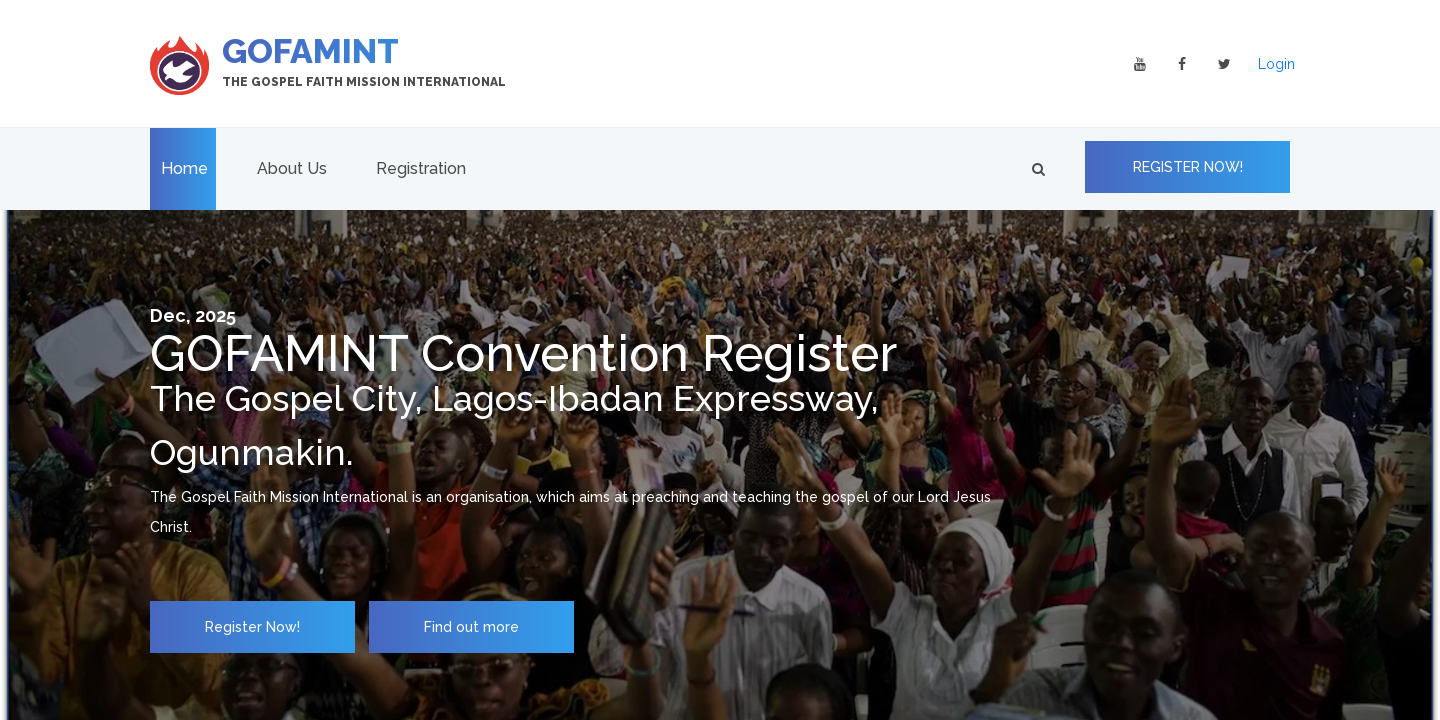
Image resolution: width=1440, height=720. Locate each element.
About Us (292, 168)
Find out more (471, 627)
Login (1276, 64)
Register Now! (252, 627)
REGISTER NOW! (1188, 167)
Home (184, 168)
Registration (421, 168)
